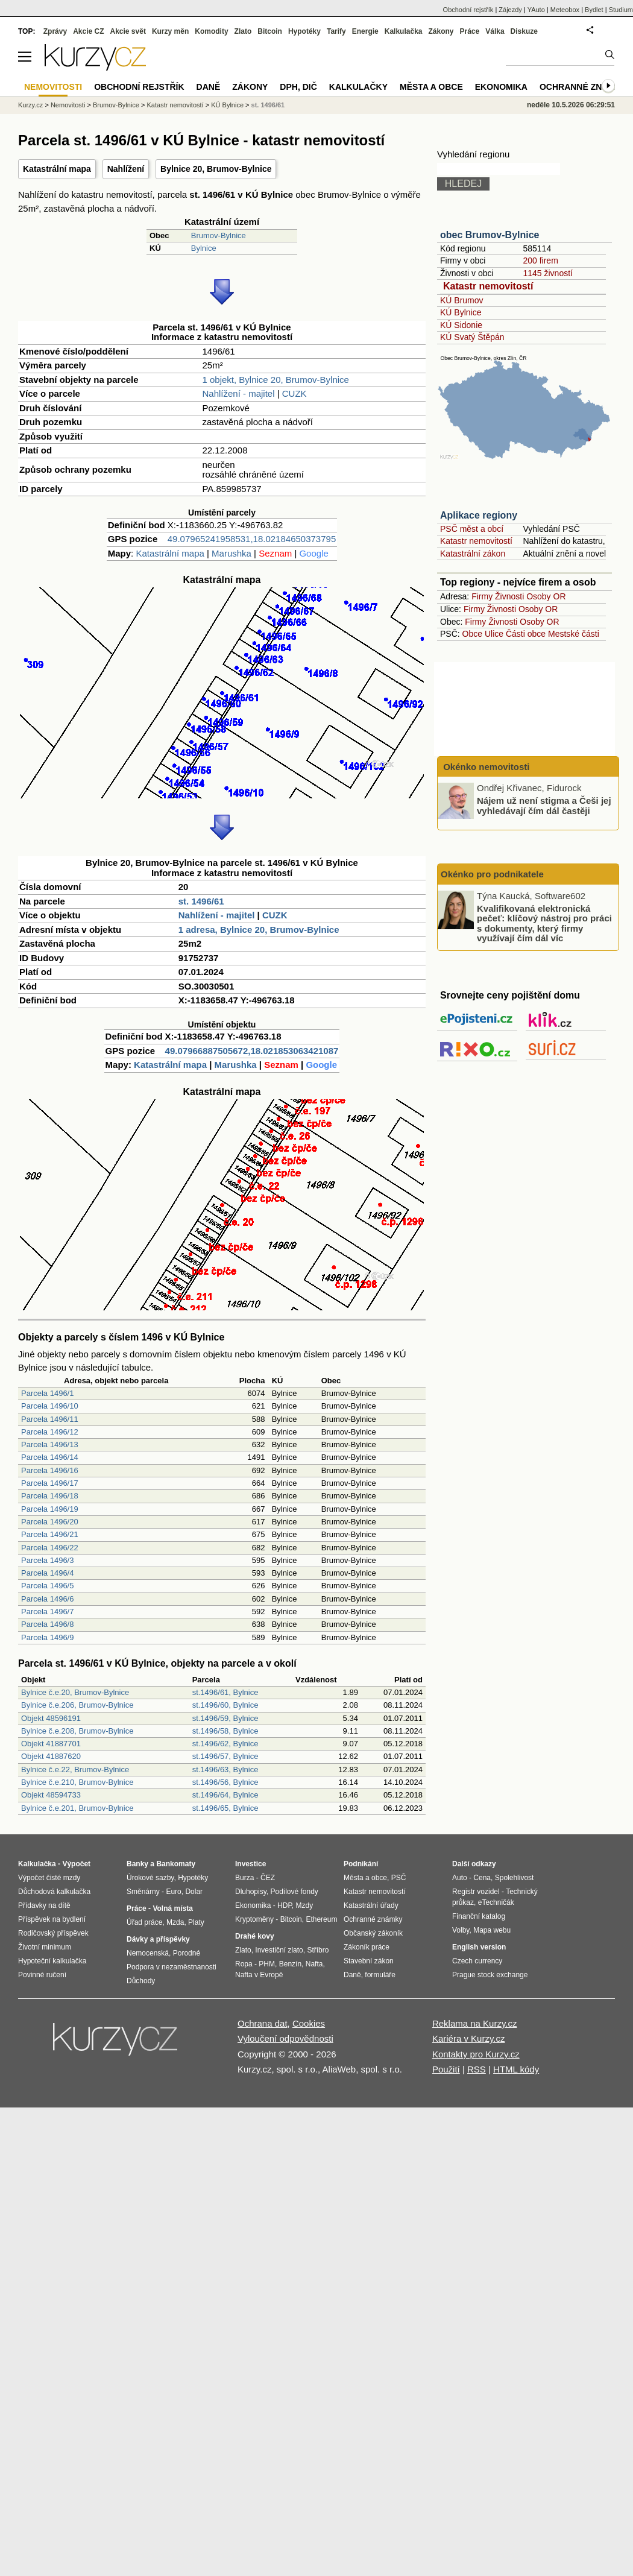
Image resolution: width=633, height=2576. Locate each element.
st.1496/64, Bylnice (225, 1794)
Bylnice (203, 248)
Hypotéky (304, 31)
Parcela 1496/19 (49, 1509)
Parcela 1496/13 (49, 1444)
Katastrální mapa (57, 169)
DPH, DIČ (298, 87)
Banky (137, 1864)
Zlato (243, 31)
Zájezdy (510, 9)
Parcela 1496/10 (49, 1405)
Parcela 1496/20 (49, 1521)
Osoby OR (545, 596)
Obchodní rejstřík (468, 9)
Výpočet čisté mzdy (49, 1878)
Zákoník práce (366, 1947)
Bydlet (594, 9)
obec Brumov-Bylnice (489, 235)
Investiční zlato (279, 1950)
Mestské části (573, 634)
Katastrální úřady (371, 1905)
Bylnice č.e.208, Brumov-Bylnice (77, 1730)
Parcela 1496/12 (49, 1431)
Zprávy (55, 31)
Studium (621, 9)
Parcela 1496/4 (47, 1572)
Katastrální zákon (472, 553)
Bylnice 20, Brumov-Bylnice (215, 169)
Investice (250, 1864)
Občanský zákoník (373, 1933)
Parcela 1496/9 (47, 1637)
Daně (209, 87)
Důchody (141, 1981)
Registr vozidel (476, 1891)
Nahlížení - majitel (238, 393)
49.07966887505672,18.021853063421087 (252, 1051)
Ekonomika (501, 87)
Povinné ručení (42, 1975)
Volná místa (172, 1908)
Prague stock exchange (490, 1975)
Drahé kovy (254, 1936)
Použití (446, 2069)
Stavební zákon (369, 1961)
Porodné (186, 1953)
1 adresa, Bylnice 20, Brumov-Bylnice (258, 929)
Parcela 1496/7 (47, 1611)
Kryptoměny (254, 1919)
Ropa (244, 1964)
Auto (459, 1878)
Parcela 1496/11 (49, 1419)
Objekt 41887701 (51, 1743)
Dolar (194, 1891)
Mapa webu (492, 1930)
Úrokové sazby (150, 1878)
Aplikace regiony (478, 515)
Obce (472, 634)
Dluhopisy (250, 1891)
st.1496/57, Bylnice (225, 1756)
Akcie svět (128, 31)
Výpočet (76, 1864)
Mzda (175, 1922)
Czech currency (477, 1961)
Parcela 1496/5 (47, 1585)
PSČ (398, 1878)
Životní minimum (44, 1947)
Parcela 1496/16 (49, 1470)
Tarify (336, 31)
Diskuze (524, 31)
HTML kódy (516, 2069)
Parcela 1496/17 (49, 1483)
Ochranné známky (583, 87)
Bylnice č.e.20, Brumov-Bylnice (75, 1692)
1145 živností (548, 273)
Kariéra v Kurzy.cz (468, 2038)
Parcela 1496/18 (49, 1495)
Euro (173, 1891)
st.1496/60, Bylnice (225, 1704)
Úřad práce (144, 1922)
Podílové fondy (294, 1891)
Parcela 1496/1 (47, 1393)
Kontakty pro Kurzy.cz (476, 2054)
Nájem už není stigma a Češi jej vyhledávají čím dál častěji (544, 805)
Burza (244, 1878)
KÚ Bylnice (460, 312)
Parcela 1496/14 (49, 1457)
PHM (267, 1964)
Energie (365, 31)
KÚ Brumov (461, 300)
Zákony (440, 31)
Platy (196, 1922)
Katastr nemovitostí (488, 286)
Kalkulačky (358, 87)
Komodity (211, 31)
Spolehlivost (514, 1878)
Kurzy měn (170, 31)
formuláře (380, 1975)
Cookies (308, 2023)
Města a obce (431, 87)
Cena (482, 1878)
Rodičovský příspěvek (53, 1933)
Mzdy (304, 1905)
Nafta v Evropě (259, 1975)
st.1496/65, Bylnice (225, 1808)
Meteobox (564, 9)
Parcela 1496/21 (49, 1534)
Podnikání (361, 1864)
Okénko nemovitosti (485, 767)
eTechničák (496, 1902)
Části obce (526, 634)
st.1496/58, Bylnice (225, 1730)
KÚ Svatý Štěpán (472, 337)
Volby (460, 1930)
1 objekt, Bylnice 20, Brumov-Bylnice (275, 379)
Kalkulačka (404, 31)
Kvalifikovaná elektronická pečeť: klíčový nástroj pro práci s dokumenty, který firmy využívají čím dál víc (544, 923)
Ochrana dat (263, 2023)
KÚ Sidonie (461, 325)
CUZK (294, 393)
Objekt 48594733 (51, 1794)
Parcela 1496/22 (49, 1547)
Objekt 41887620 (51, 1756)
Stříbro (318, 1950)
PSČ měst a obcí (471, 529)
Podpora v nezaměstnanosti (171, 1967)
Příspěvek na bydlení (52, 1919)
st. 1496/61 (201, 901)
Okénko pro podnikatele (492, 874)
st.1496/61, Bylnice (225, 1692)
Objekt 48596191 (51, 1718)
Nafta (314, 1964)
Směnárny (143, 1891)
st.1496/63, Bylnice (225, 1769)
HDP (284, 1905)
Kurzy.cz (30, 105)
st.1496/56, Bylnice (225, 1782)
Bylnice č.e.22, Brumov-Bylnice (75, 1769)
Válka (494, 31)
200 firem (540, 260)
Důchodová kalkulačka (54, 1891)
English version (479, 1947)
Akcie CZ (88, 31)
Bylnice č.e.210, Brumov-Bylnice (77, 1782)
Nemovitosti (68, 105)
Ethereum (321, 1919)
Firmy (482, 596)
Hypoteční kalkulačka (52, 1961)
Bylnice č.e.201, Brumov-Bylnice (77, 1808)
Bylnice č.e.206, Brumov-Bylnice (77, 1704)
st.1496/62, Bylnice (225, 1743)
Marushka (231, 553)
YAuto (536, 9)
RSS (476, 2069)
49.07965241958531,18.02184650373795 (252, 539)
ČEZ (267, 1878)
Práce (470, 31)
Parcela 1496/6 (47, 1598)
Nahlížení (125, 169)
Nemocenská (148, 1953)
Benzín (290, 1964)
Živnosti (509, 596)
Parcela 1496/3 (47, 1560)
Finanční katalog (478, 1916)
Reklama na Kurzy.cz (474, 2023)
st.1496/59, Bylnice (225, 1718)
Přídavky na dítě (44, 1905)
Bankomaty (175, 1864)
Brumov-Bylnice (218, 235)
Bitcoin (269, 31)
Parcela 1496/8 (47, 1624)
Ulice (494, 634)
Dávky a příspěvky (158, 1939)
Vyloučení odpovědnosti (285, 2038)
